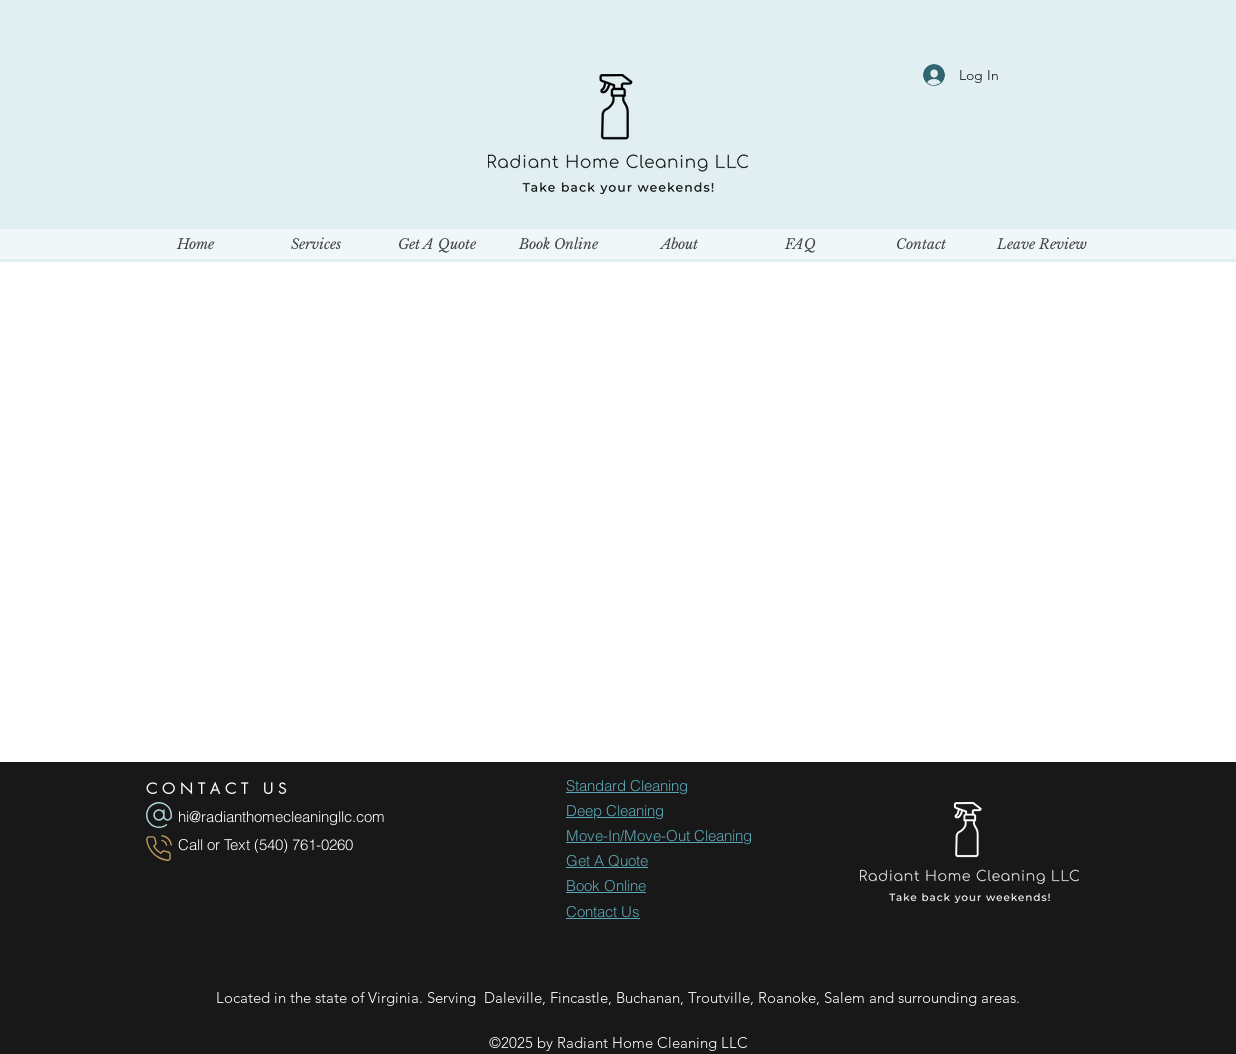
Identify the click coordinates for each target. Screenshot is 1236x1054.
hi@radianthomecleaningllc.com (281, 816)
